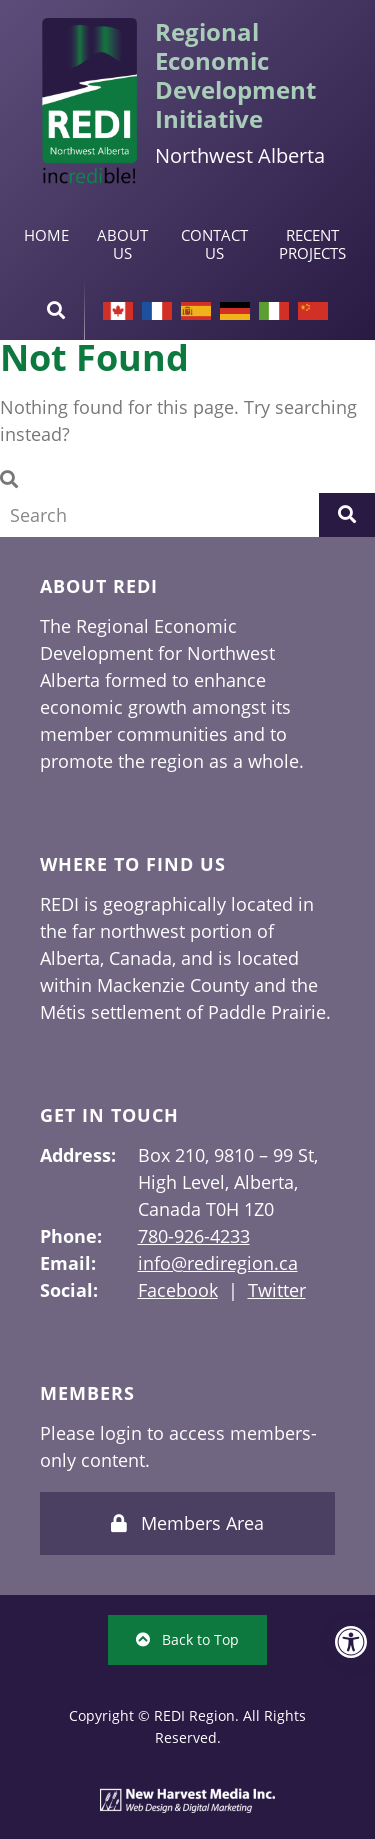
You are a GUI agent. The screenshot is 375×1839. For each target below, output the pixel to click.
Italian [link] (274, 311)
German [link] (235, 311)
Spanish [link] (196, 311)
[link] (351, 1642)
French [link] (157, 311)
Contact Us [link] (214, 244)
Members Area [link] (187, 1523)
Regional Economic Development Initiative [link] (235, 75)
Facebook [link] (178, 1290)
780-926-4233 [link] (194, 1236)
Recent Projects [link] (312, 244)
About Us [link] (122, 244)
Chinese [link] (313, 311)
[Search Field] (159, 515)
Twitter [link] (277, 1290)
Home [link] (46, 235)
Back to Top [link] (187, 1639)
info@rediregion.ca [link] (218, 1263)
